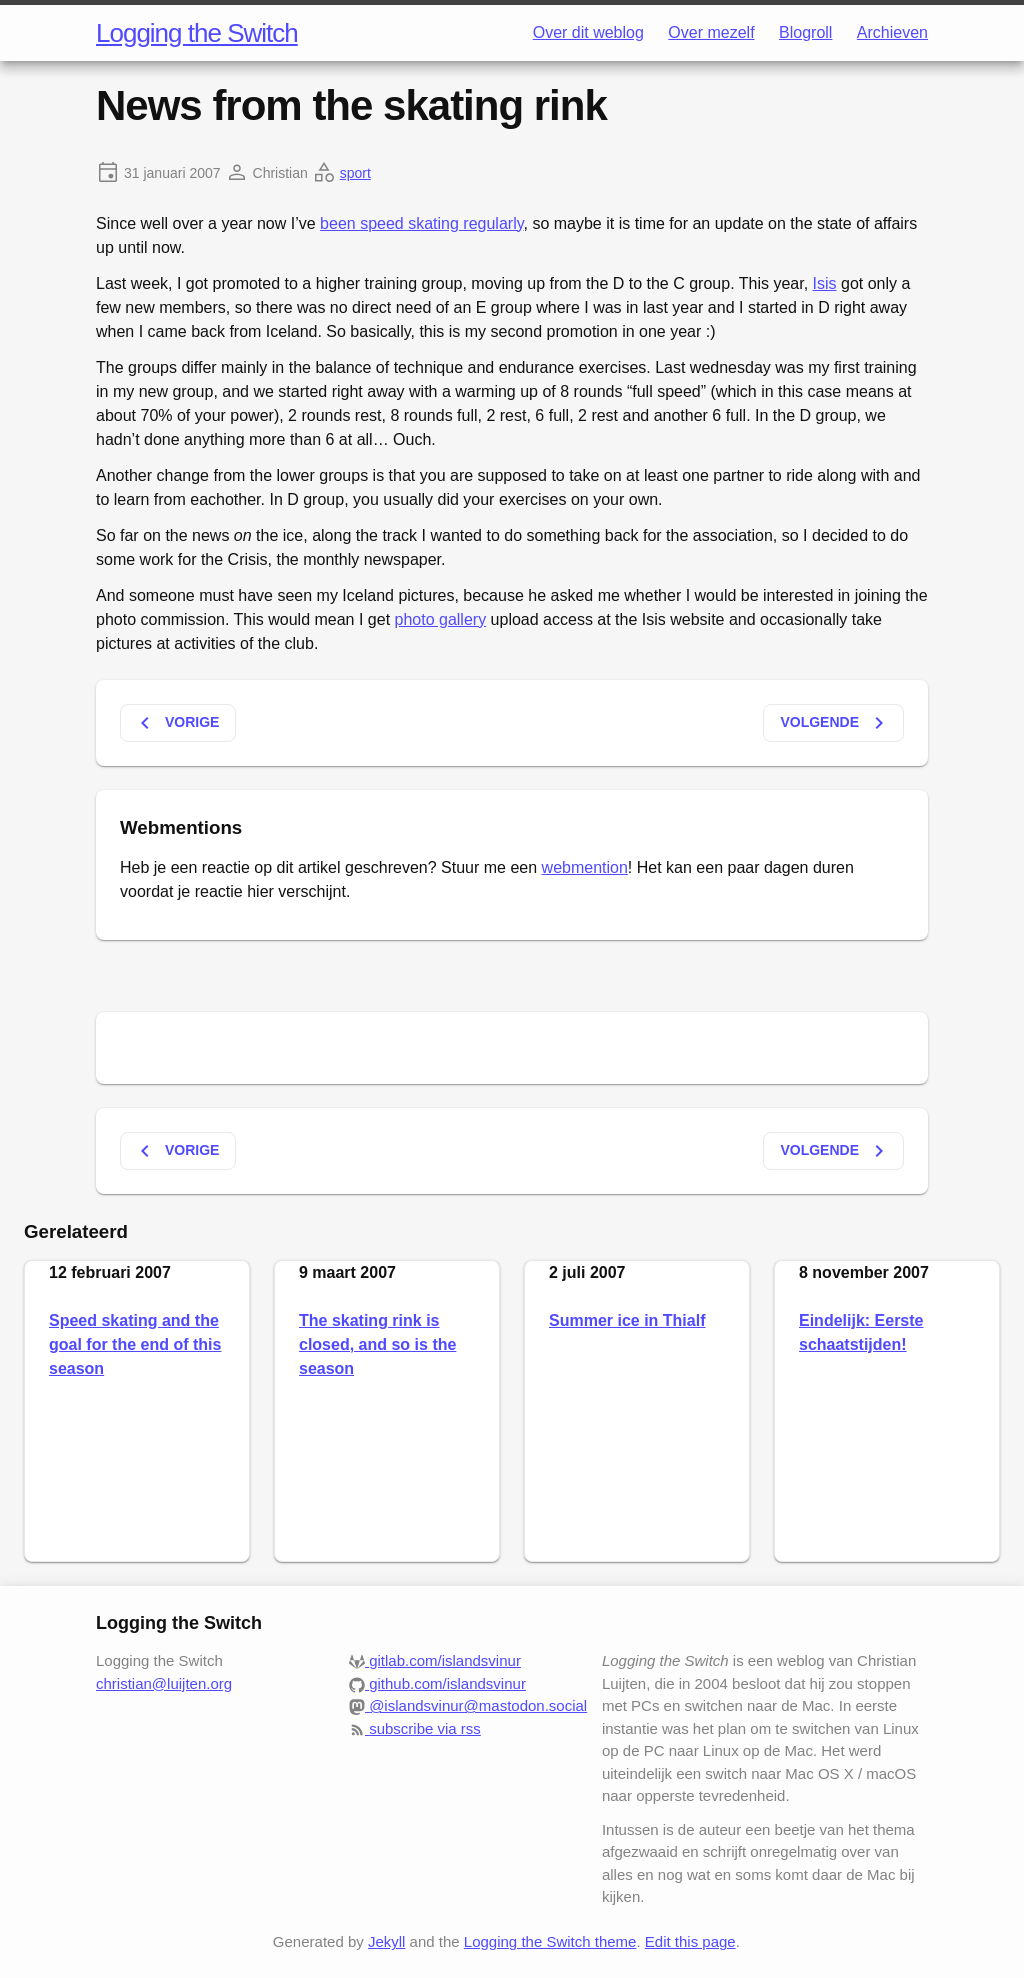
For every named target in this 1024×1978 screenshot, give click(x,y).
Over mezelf (711, 32)
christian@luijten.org (164, 1683)
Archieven (892, 32)
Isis (825, 283)
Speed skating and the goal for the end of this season (135, 1344)
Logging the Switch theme (550, 1941)
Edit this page (690, 1941)
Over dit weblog (588, 32)
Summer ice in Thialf (627, 1320)
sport (355, 173)
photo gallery (441, 619)
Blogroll (805, 32)
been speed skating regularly (421, 223)
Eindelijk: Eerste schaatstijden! (861, 1332)
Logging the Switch (197, 33)
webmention (585, 867)
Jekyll (387, 1941)
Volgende (835, 723)
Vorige (176, 723)
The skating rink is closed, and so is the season (377, 1344)
